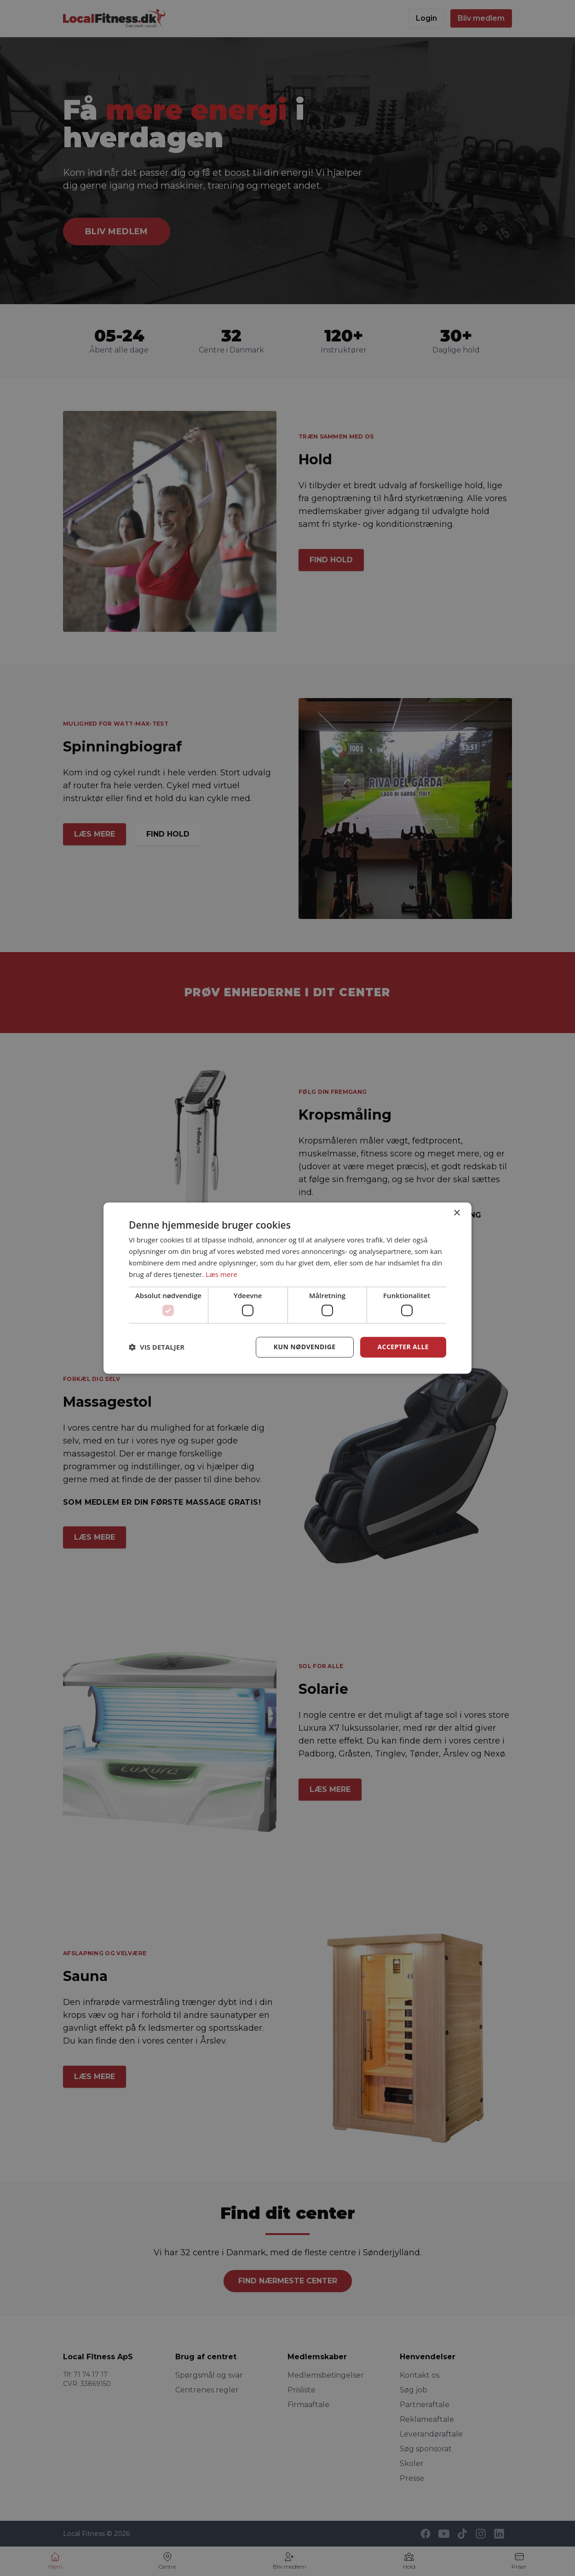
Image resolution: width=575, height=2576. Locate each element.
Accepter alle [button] (403, 1346)
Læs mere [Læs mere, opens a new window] (221, 1274)
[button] (156, 1347)
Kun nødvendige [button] (305, 1346)
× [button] (456, 1213)
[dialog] (287, 1288)
